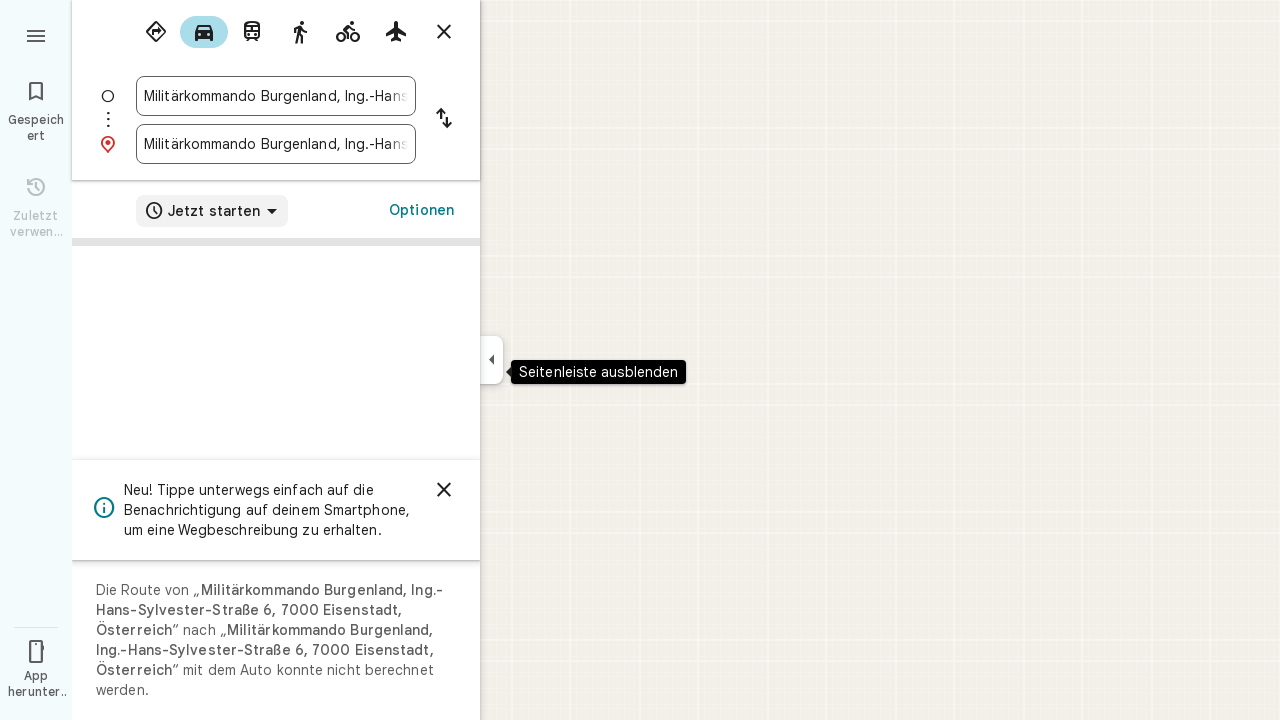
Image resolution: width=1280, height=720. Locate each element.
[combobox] (276, 96)
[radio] (156, 32)
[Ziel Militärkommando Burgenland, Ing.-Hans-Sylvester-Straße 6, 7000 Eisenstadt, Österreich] (276, 144)
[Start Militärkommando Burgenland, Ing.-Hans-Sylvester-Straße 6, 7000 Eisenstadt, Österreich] (276, 96)
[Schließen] (444, 490)
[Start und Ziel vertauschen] (444, 120)
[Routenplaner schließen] (444, 32)
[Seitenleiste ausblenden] (491, 360)
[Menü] (36, 34)
